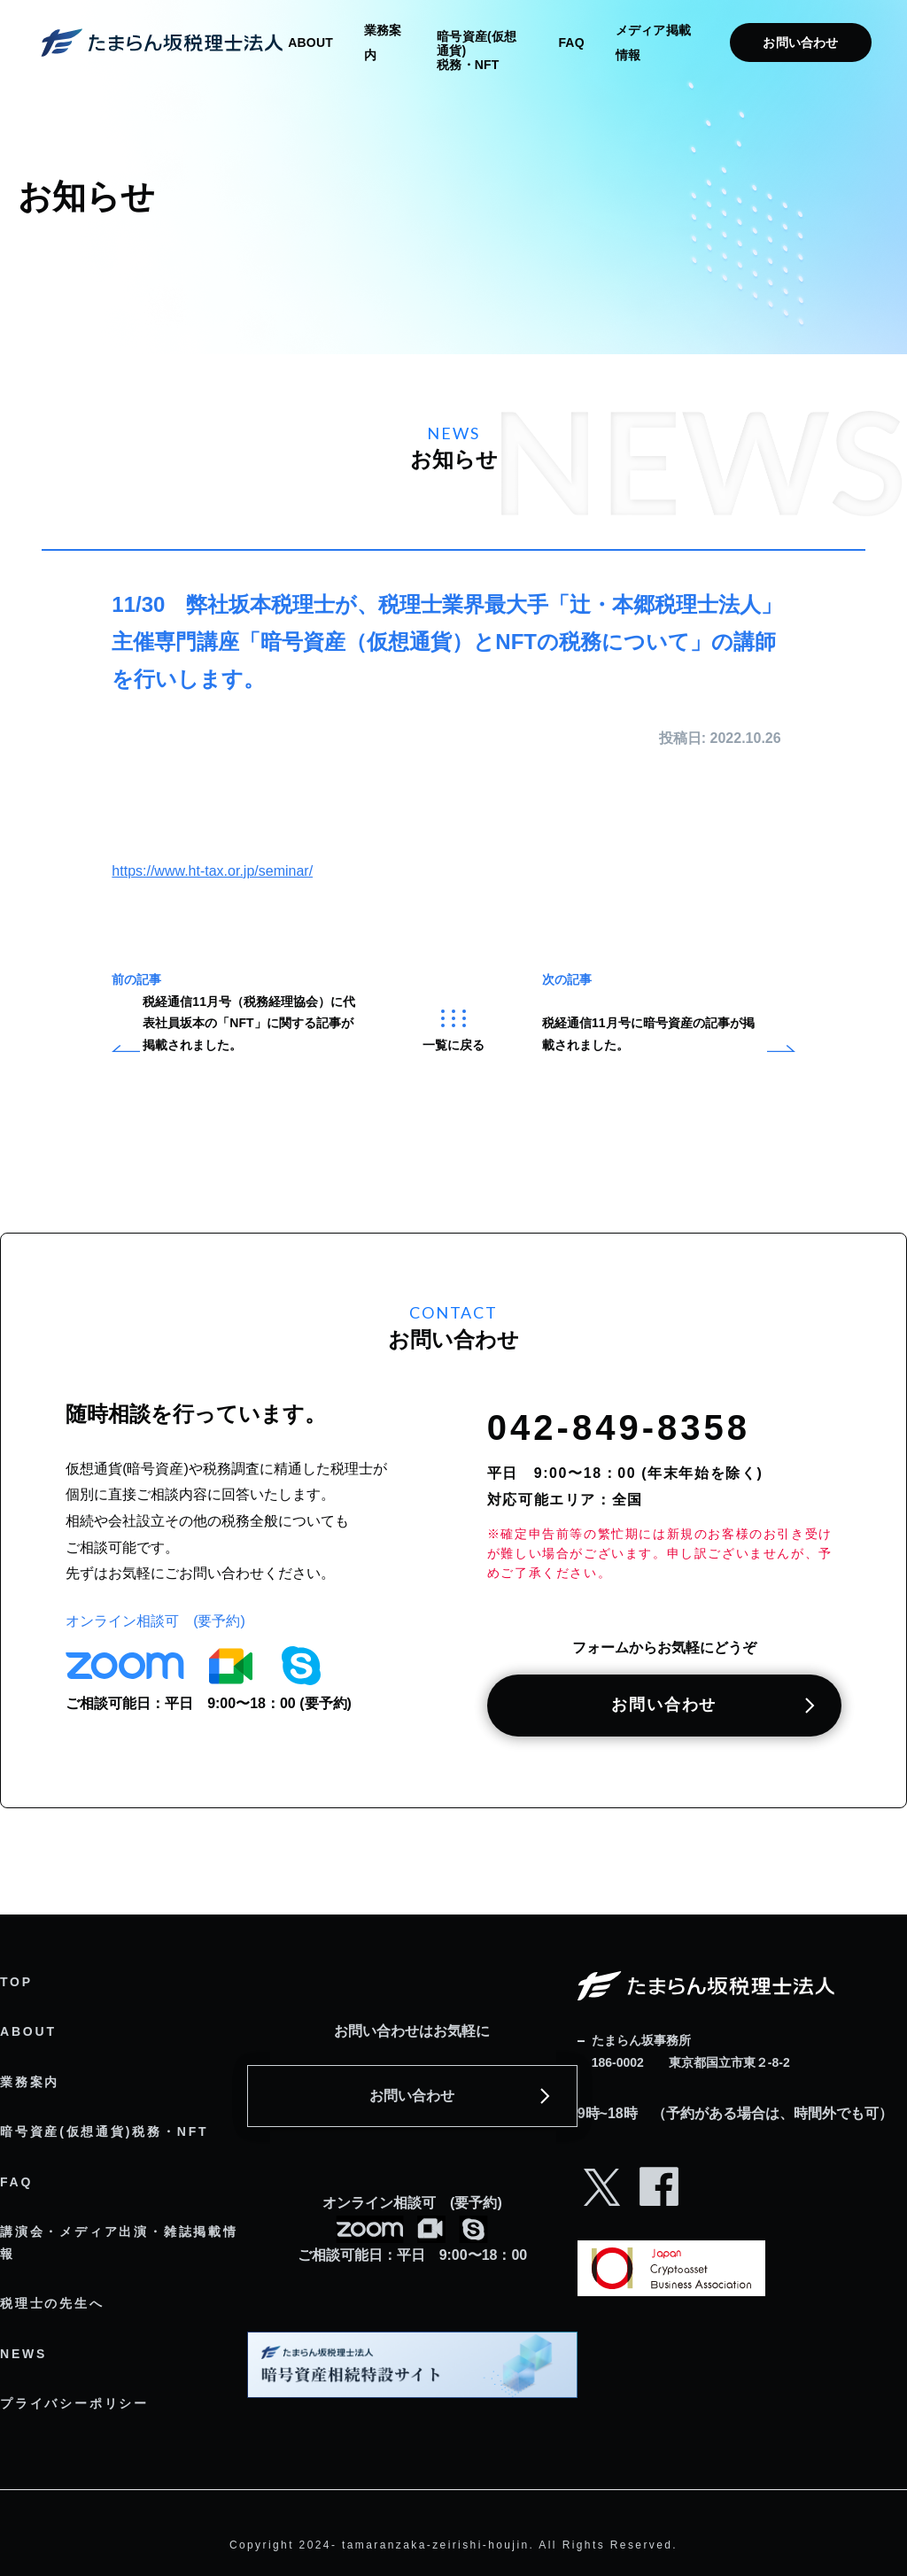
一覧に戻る (453, 1031)
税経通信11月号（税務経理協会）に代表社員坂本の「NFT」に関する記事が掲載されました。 (249, 1023)
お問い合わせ (800, 42)
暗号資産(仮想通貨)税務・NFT (104, 2131)
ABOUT (310, 42)
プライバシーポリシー (74, 2403)
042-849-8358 (618, 1427)
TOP (16, 1982)
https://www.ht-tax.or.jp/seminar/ (212, 870)
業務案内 (29, 2082)
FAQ (571, 42)
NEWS (23, 2354)
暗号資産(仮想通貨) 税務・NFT (476, 50)
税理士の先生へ (52, 2303)
